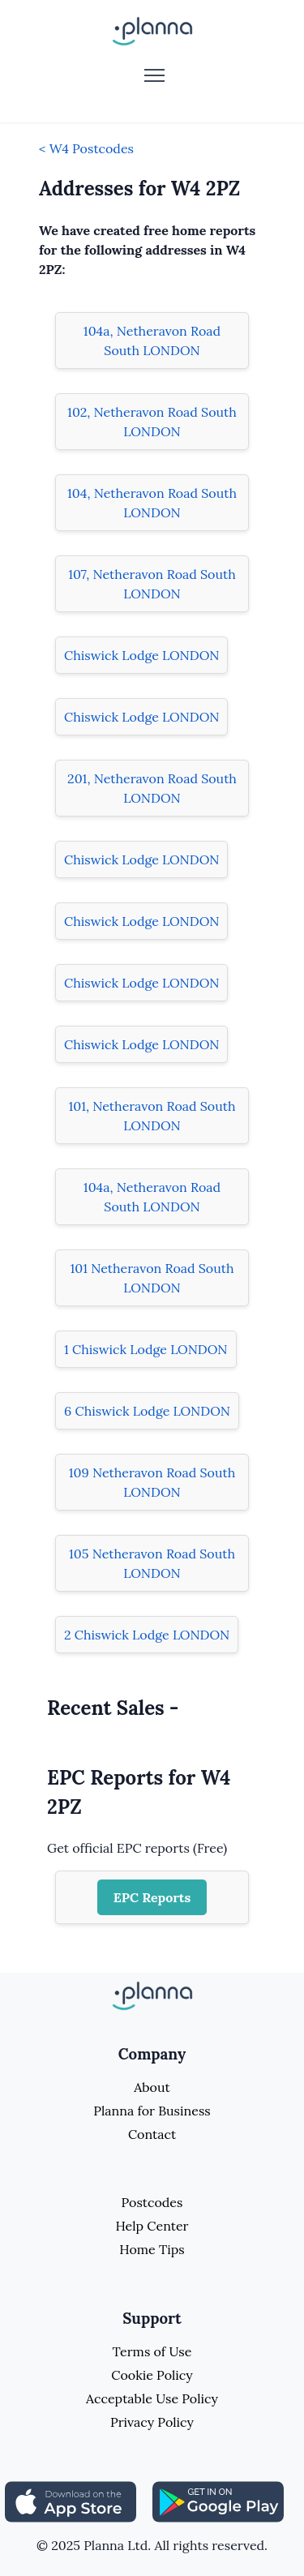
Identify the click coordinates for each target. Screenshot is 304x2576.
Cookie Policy (152, 2375)
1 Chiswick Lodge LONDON (146, 1349)
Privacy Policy (152, 2422)
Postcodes (152, 2202)
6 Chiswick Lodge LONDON (147, 1411)
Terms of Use (152, 2351)
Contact (152, 2134)
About (151, 2087)
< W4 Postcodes (86, 148)
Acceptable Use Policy (152, 2398)
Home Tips (151, 2249)
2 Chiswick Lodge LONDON (146, 1635)
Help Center (151, 2226)
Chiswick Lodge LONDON (141, 655)
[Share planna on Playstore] (218, 2500)
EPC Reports (152, 1897)
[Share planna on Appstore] (70, 2500)
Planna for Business (151, 2110)
